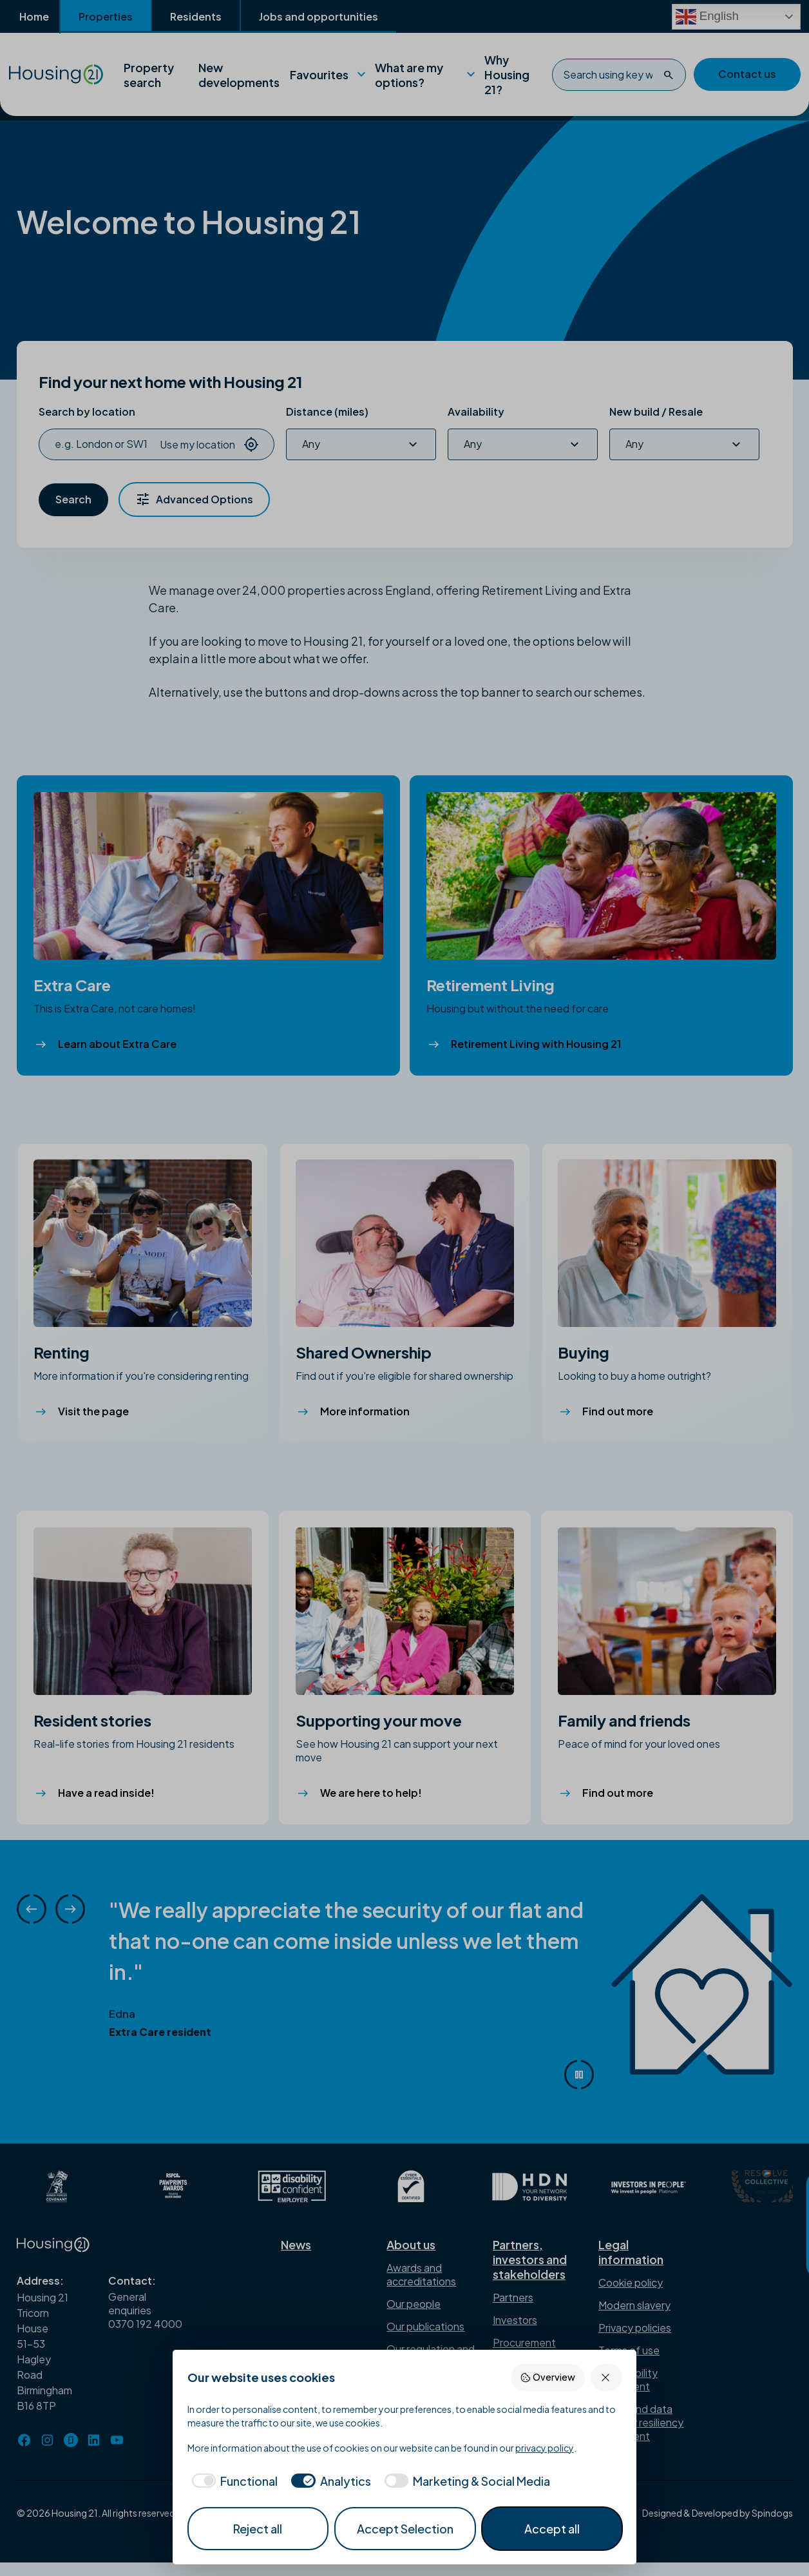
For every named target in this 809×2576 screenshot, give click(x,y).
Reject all (257, 2528)
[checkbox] (232, 2481)
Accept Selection (405, 2528)
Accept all (552, 2528)
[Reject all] (606, 2377)
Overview (547, 2377)
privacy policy (544, 2448)
